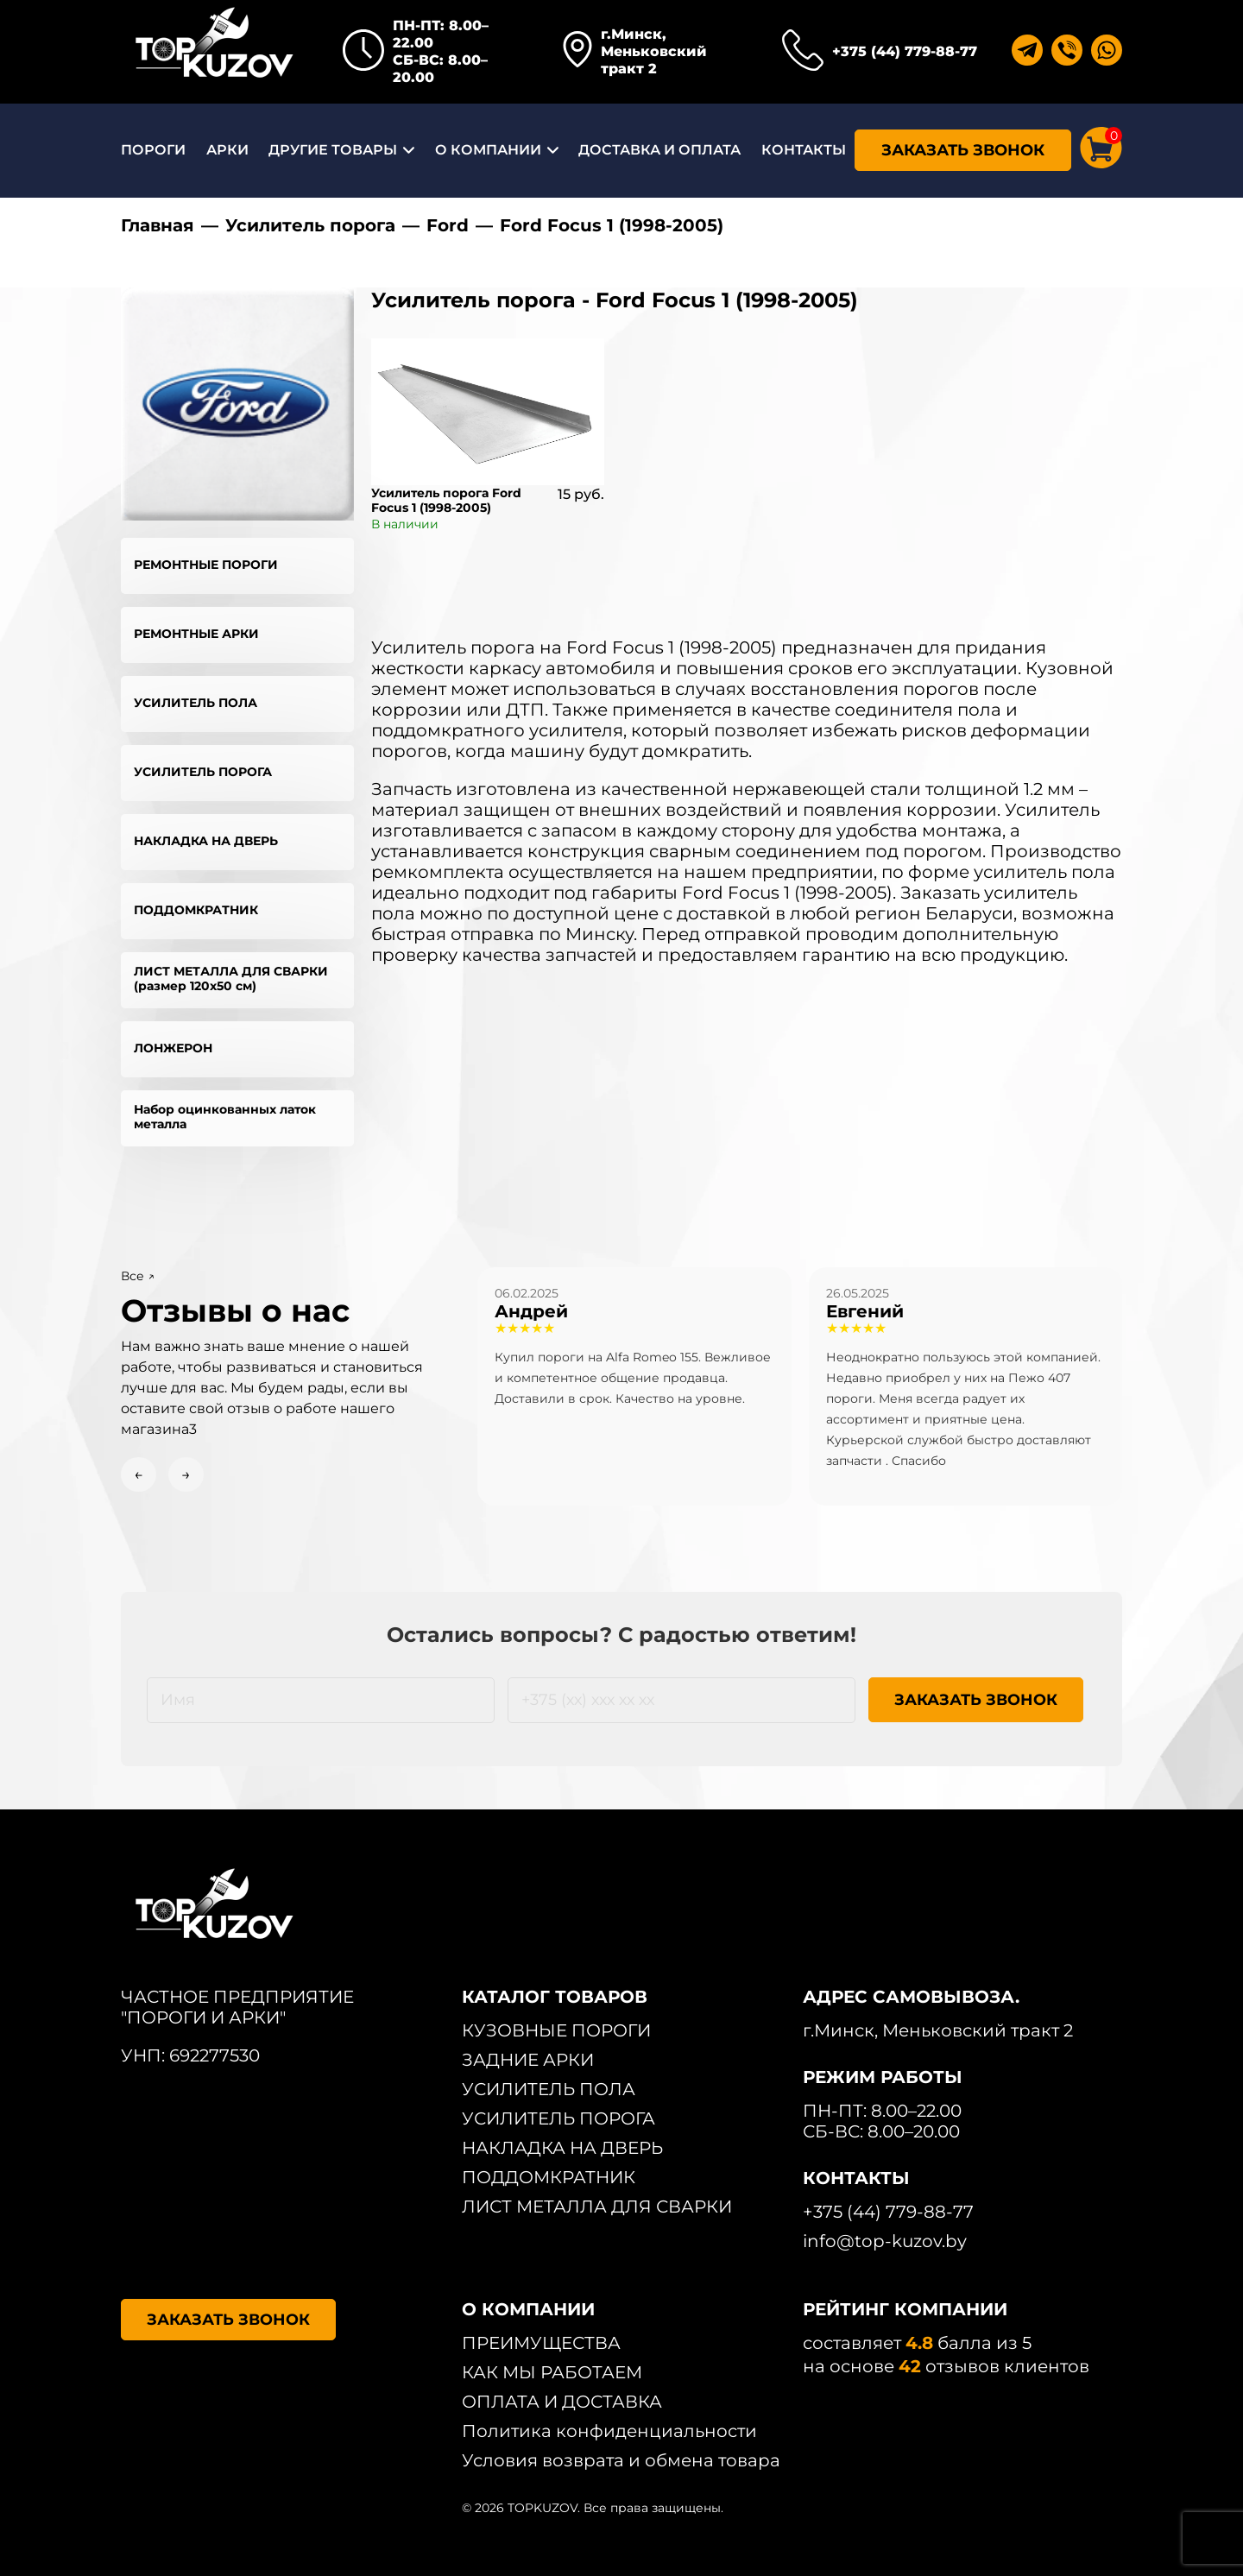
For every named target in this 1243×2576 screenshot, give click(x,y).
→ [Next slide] (186, 1474)
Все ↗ (138, 1276)
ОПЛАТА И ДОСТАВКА (562, 2401)
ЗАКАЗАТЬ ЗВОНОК (962, 150)
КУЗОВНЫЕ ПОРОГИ (556, 2030)
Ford (447, 225)
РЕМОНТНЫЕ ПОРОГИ (206, 564)
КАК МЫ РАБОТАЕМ (552, 2372)
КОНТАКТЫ (803, 150)
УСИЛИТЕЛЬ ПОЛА (195, 702)
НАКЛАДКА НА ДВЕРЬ (206, 841)
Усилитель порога (310, 225)
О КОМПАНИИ (488, 150)
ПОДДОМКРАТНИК (196, 910)
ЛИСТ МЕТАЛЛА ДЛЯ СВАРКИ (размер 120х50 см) (231, 978)
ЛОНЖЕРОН (173, 1048)
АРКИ (227, 150)
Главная (157, 225)
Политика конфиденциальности (609, 2431)
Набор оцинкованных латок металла (225, 1117)
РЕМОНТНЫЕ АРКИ (196, 633)
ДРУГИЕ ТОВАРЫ (332, 150)
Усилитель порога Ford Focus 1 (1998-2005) (446, 500)
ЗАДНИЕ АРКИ (528, 2059)
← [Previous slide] (138, 1474)
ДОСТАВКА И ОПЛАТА (659, 150)
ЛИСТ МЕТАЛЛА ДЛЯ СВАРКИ (597, 2206)
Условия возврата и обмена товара (621, 2460)
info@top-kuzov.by (885, 2241)
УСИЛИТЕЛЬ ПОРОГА (203, 772)
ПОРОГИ (153, 150)
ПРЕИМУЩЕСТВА (541, 2343)
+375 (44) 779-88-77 (904, 51)
